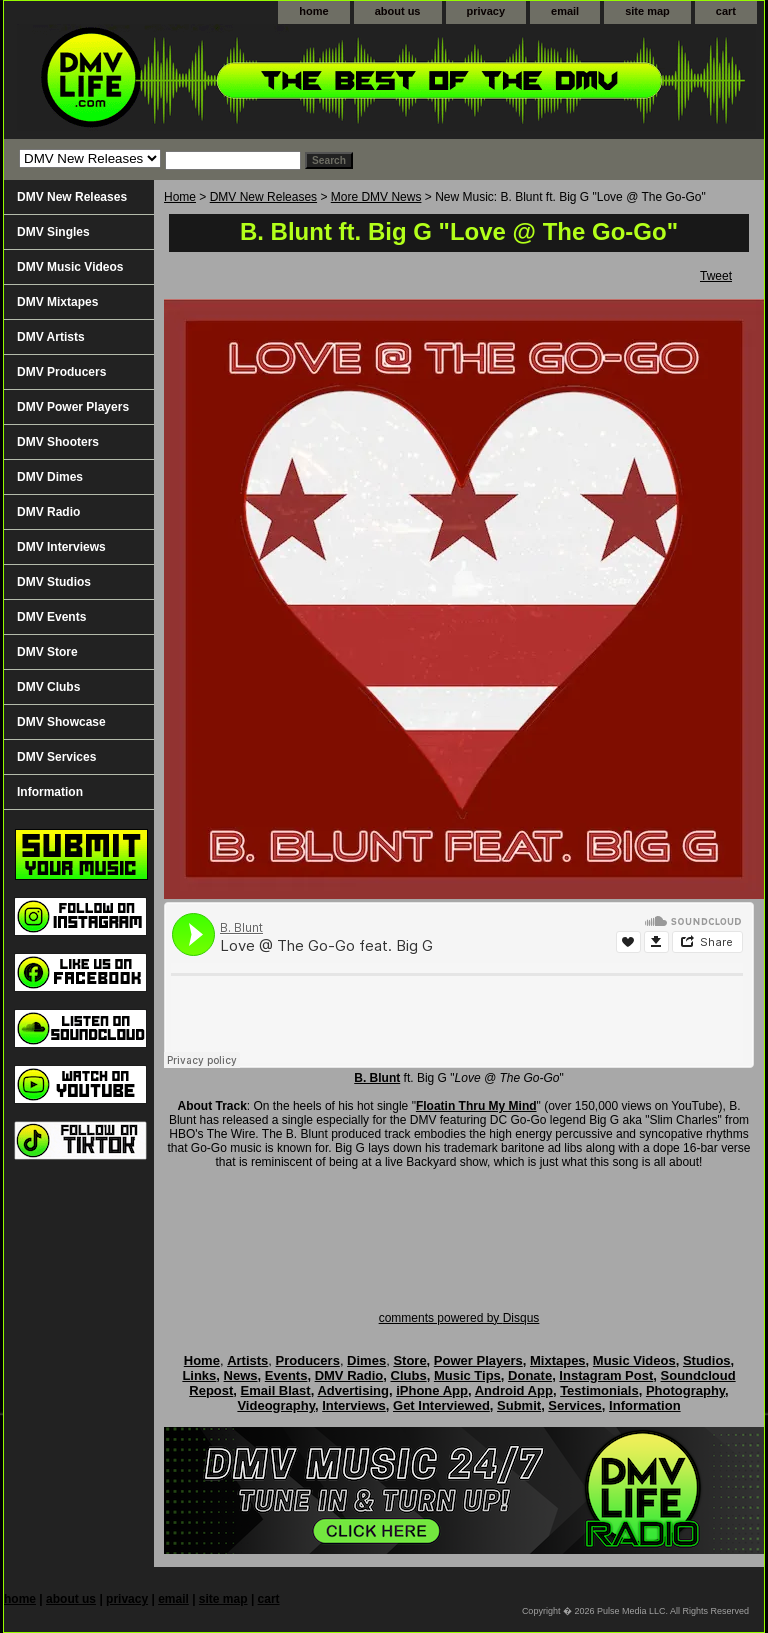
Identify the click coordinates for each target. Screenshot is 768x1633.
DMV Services (56, 757)
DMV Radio (48, 512)
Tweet (716, 276)
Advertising (353, 1390)
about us (398, 11)
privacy (486, 11)
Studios (707, 1360)
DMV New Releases (263, 197)
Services (575, 1405)
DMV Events (51, 617)
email (565, 11)
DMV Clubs (48, 687)
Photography (685, 1390)
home (313, 11)
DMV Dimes (50, 477)
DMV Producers (61, 372)
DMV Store (47, 652)
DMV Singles (53, 232)
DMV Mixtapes (57, 302)
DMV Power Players (73, 407)
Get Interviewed (441, 1405)
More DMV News (376, 197)
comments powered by (459, 1318)
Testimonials (599, 1390)
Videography (276, 1405)
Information (50, 792)
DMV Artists (51, 337)
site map (647, 11)
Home (180, 197)
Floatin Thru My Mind (476, 1106)
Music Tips (467, 1375)
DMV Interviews (61, 547)
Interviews (354, 1405)
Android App (514, 1390)
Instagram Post (606, 1375)
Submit (519, 1405)
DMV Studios (54, 582)
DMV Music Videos (70, 267)
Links (199, 1375)
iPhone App (432, 1390)
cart (726, 11)
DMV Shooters (58, 442)
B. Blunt (377, 1078)
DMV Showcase (61, 722)
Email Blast (276, 1390)
